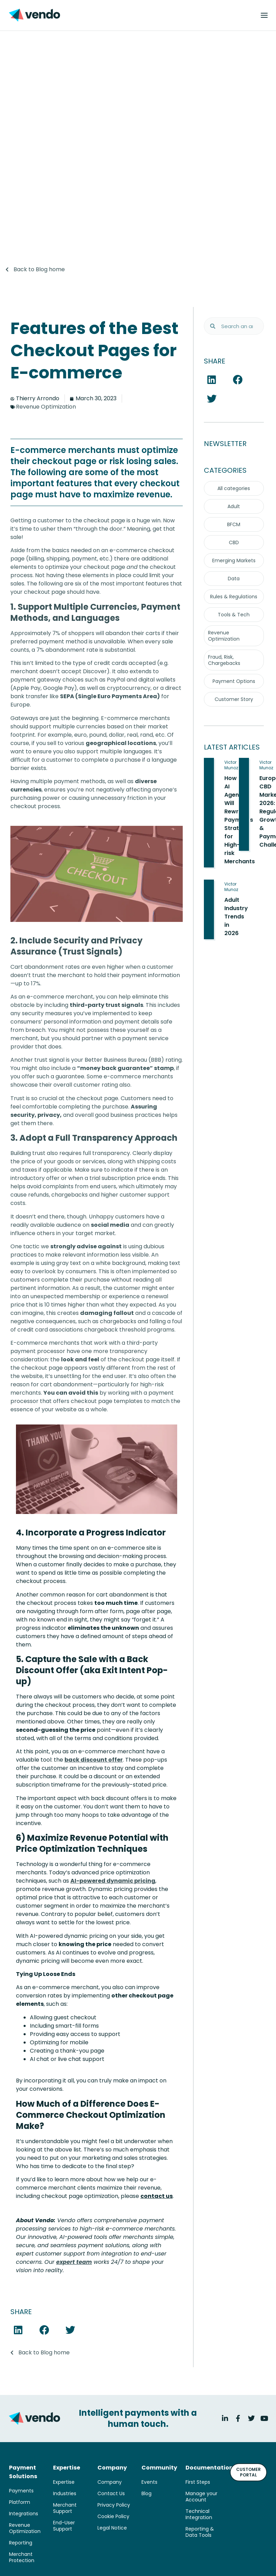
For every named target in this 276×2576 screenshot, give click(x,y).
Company (109, 2482)
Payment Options (234, 681)
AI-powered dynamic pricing (112, 1881)
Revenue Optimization (46, 407)
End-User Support (64, 2525)
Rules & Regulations (233, 596)
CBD (234, 542)
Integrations (23, 2513)
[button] (18, 2330)
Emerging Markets (234, 560)
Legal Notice (112, 2527)
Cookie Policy (113, 2516)
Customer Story (234, 699)
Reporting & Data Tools (200, 2532)
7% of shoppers (73, 633)
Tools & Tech (234, 614)
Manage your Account (201, 2496)
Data (234, 578)
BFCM (233, 524)
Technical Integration (199, 2514)
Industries (64, 2493)
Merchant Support (65, 2508)
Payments (21, 2490)
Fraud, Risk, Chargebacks (224, 660)
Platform (19, 2502)
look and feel (80, 1359)
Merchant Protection (21, 2557)
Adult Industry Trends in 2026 (236, 916)
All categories (233, 488)
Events (149, 2482)
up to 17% (27, 983)
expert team (74, 2262)
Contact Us (111, 2493)
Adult (233, 506)
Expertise (64, 2482)
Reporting (20, 2542)
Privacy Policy (113, 2504)
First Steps (198, 2482)
